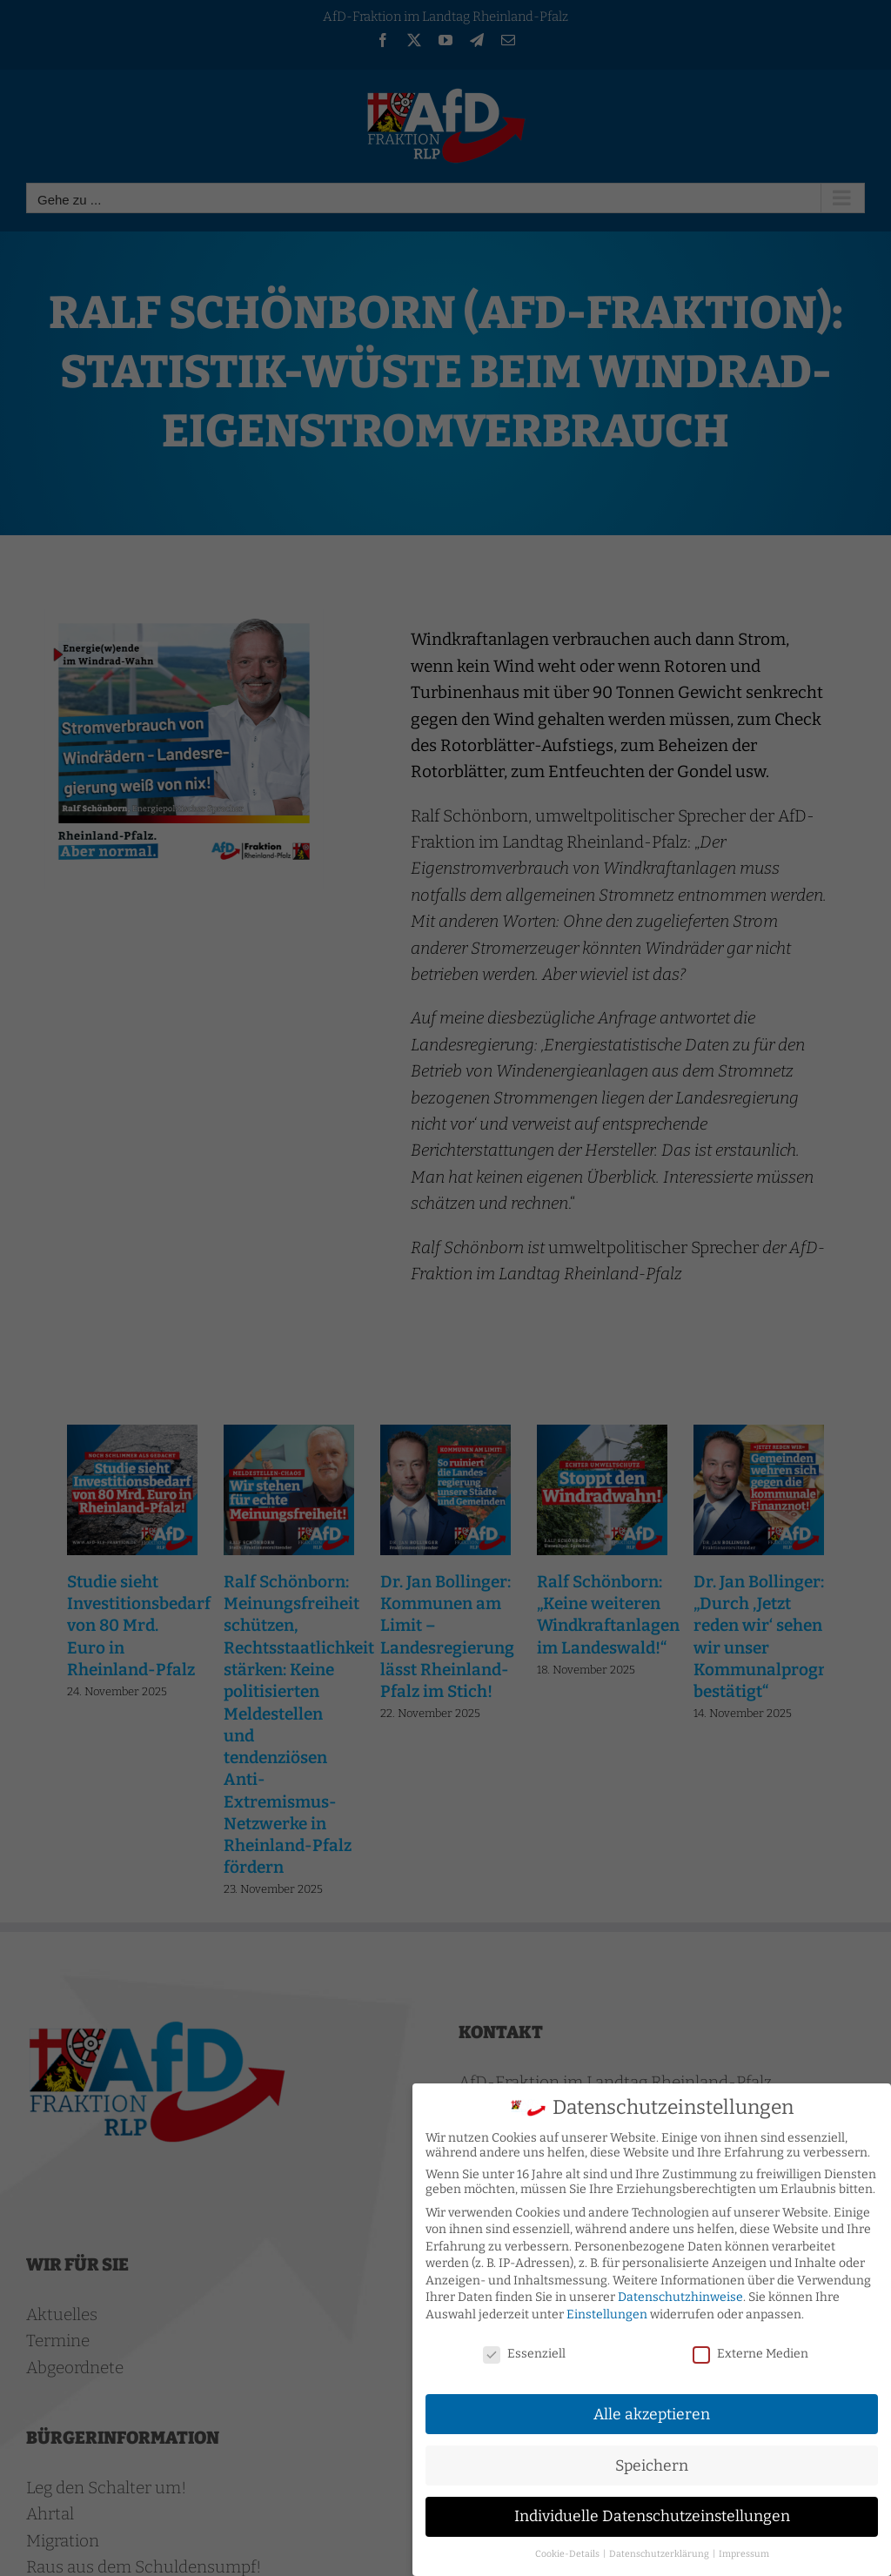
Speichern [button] (651, 2463)
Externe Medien (750, 2352)
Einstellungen (606, 2312)
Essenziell (524, 2352)
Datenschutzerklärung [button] (660, 2552)
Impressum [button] (744, 2552)
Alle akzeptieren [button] (651, 2412)
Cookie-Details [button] (568, 2552)
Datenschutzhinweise (680, 2295)
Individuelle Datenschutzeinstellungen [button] (652, 2515)
